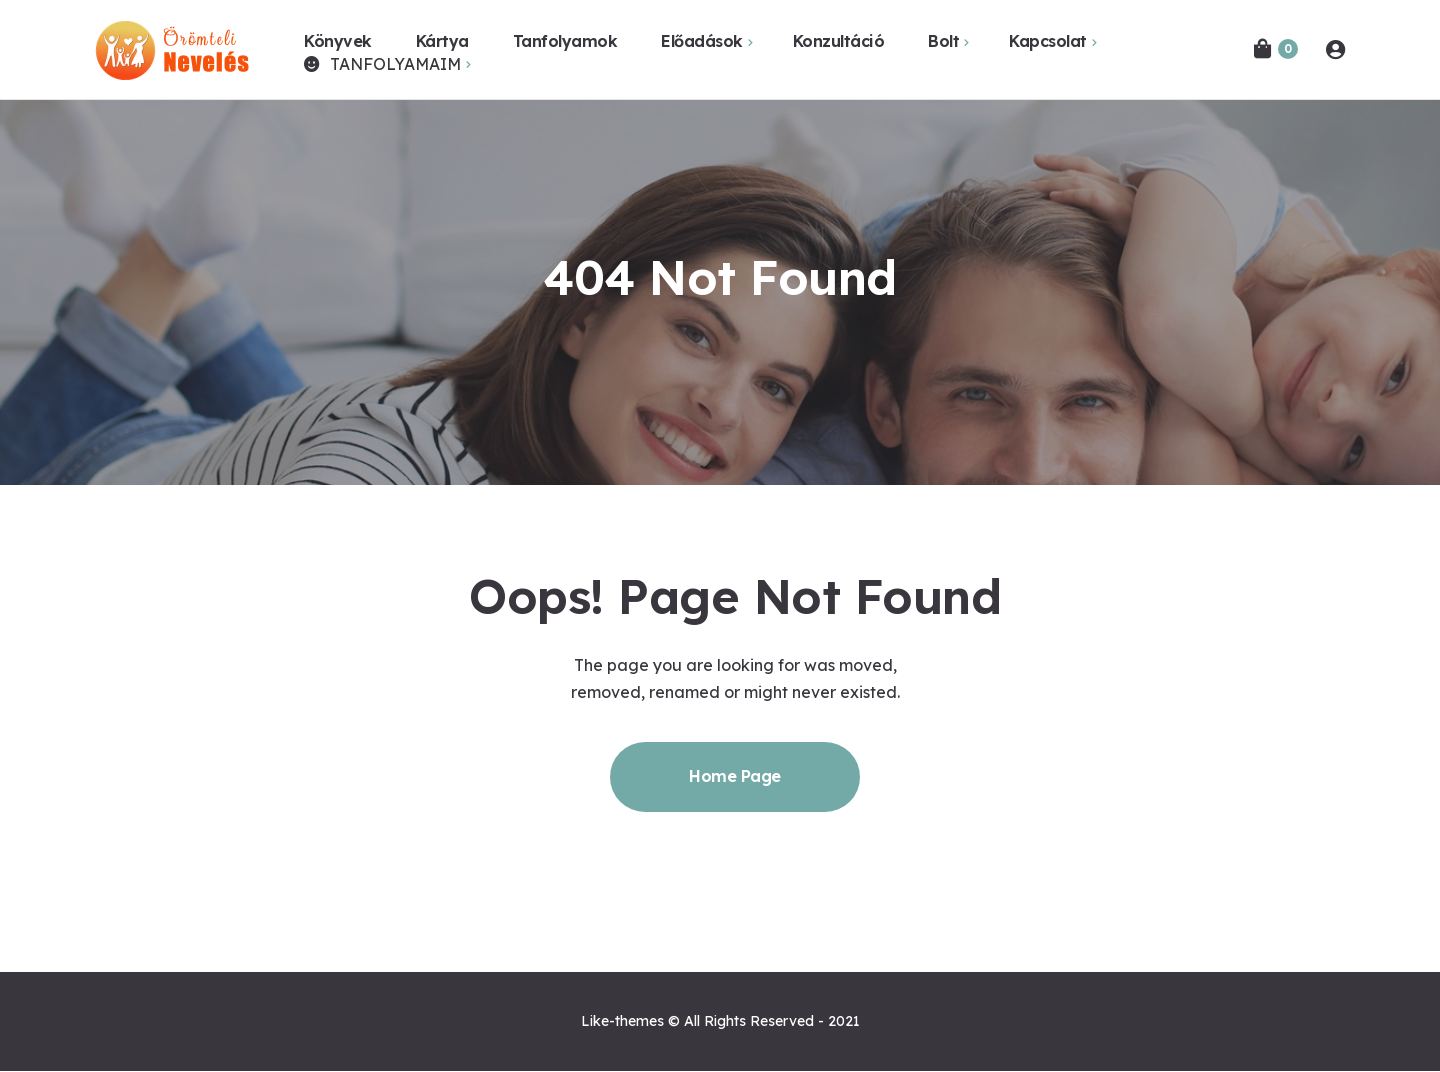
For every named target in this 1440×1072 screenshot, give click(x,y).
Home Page (735, 776)
